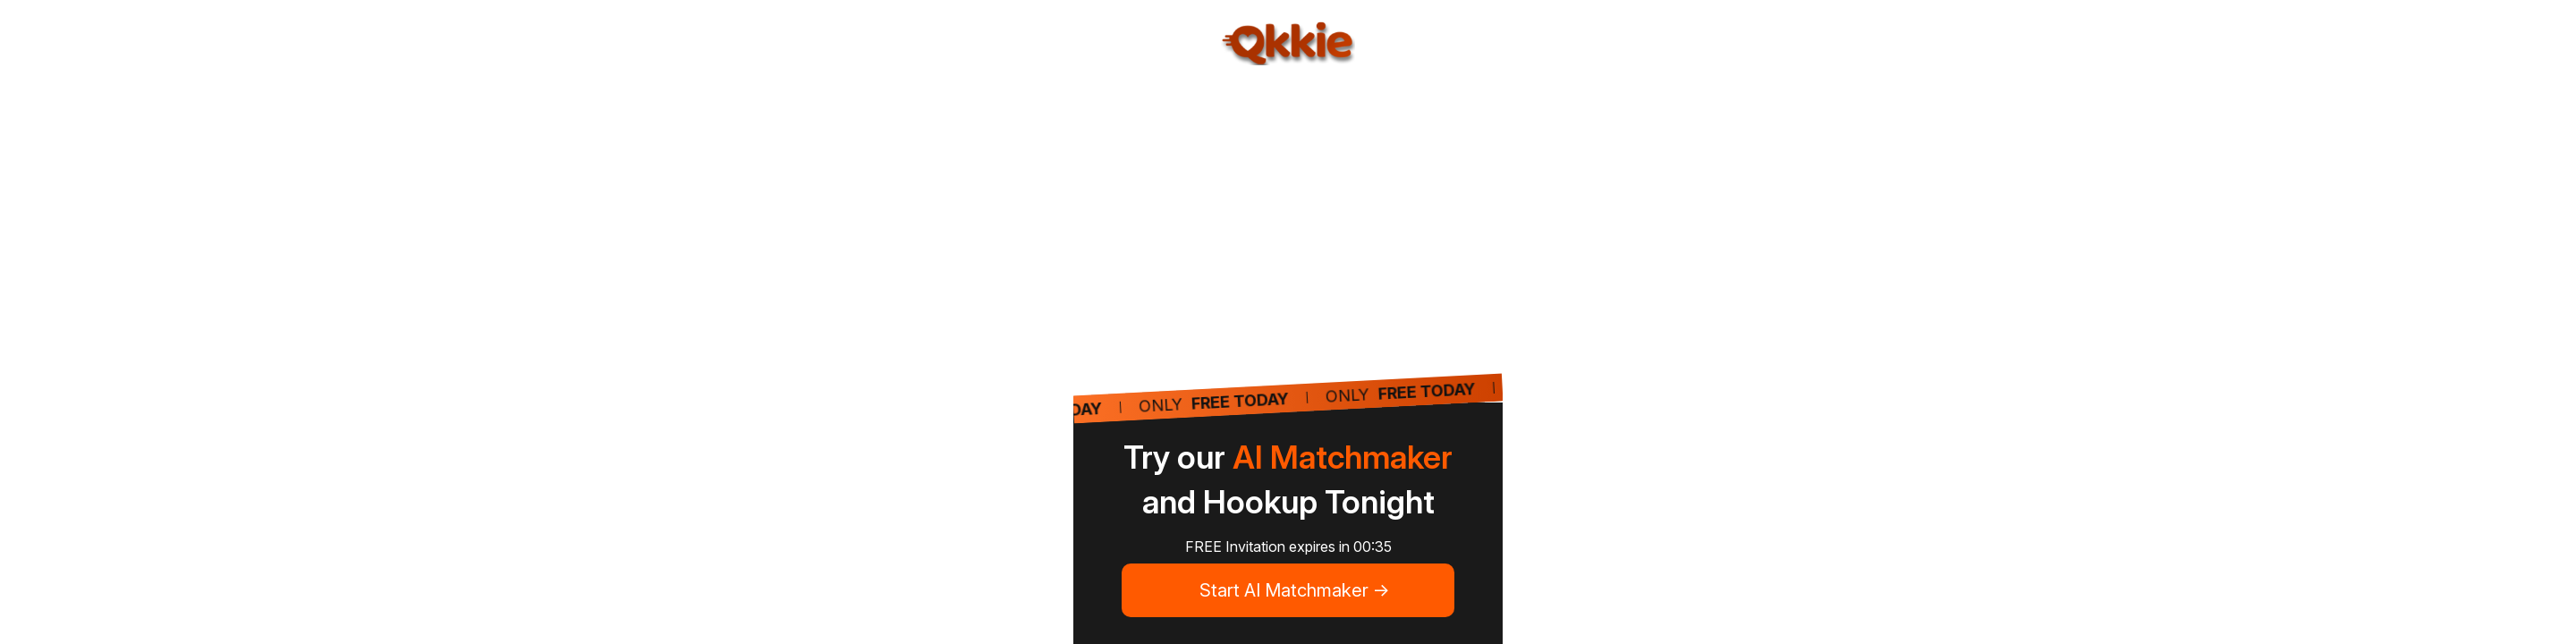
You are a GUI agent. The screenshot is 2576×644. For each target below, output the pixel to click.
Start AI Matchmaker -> (1294, 590)
